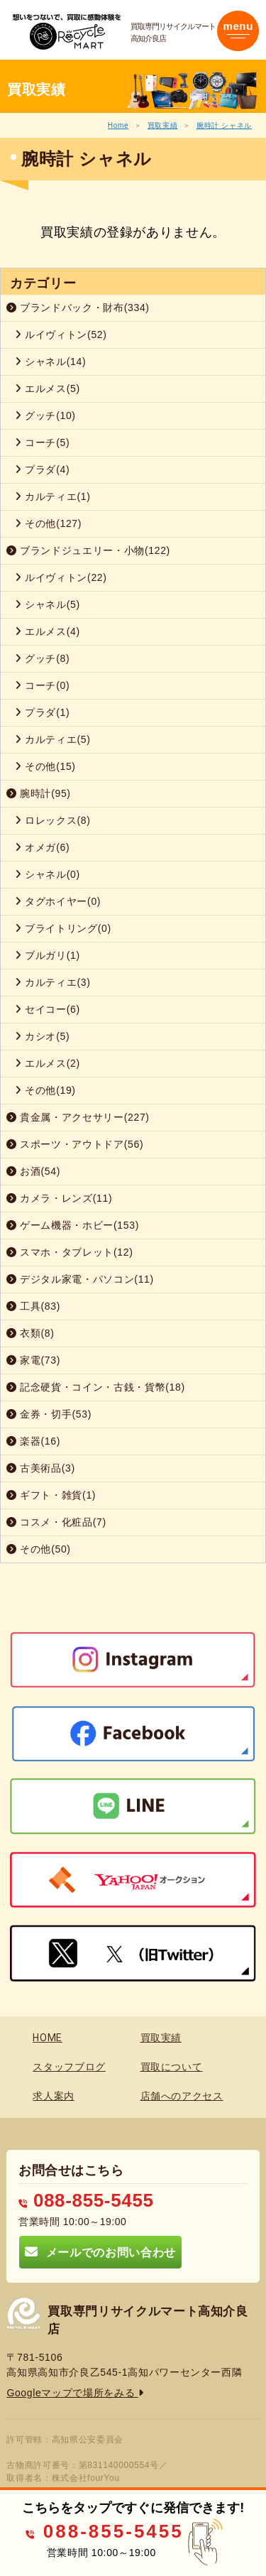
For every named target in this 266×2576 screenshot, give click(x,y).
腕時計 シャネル (224, 125)
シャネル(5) (47, 604)
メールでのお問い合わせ (100, 2251)
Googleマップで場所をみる (74, 2392)
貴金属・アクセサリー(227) (78, 1117)
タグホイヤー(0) (58, 901)
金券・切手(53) (49, 1414)
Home (118, 125)
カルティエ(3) (53, 982)
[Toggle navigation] (238, 31)
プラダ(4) (42, 469)
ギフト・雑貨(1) (51, 1495)
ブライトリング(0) (63, 928)
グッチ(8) (42, 658)
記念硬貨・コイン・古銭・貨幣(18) (95, 1387)
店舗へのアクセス (181, 2096)
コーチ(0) (42, 685)
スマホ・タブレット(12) (69, 1252)
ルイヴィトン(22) (61, 577)
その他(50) (38, 1549)
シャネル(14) (50, 361)
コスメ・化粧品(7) (56, 1522)
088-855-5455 (85, 2200)
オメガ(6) (42, 847)
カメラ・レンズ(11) (59, 1198)
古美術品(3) (40, 1468)
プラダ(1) (42, 712)
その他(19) (45, 1090)
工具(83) (33, 1306)
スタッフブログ (69, 2066)
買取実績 (163, 125)
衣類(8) (30, 1333)
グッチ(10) (45, 415)
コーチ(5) (42, 442)
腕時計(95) (38, 793)
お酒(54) (33, 1171)
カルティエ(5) (53, 739)
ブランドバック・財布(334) (78, 307)
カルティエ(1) (53, 496)
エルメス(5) (47, 388)
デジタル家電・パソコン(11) (80, 1279)
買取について (171, 2066)
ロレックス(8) (53, 820)
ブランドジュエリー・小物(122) (88, 550)
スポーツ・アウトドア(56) (74, 1144)
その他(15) (45, 766)
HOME (47, 2037)
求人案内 (53, 2096)
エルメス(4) (47, 631)
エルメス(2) (47, 1063)
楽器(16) (33, 1441)
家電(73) (33, 1360)
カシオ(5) (42, 1036)
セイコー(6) (47, 1009)
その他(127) (48, 523)
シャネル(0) (47, 874)
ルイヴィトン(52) (61, 334)
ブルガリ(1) (47, 955)
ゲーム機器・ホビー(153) (72, 1225)
